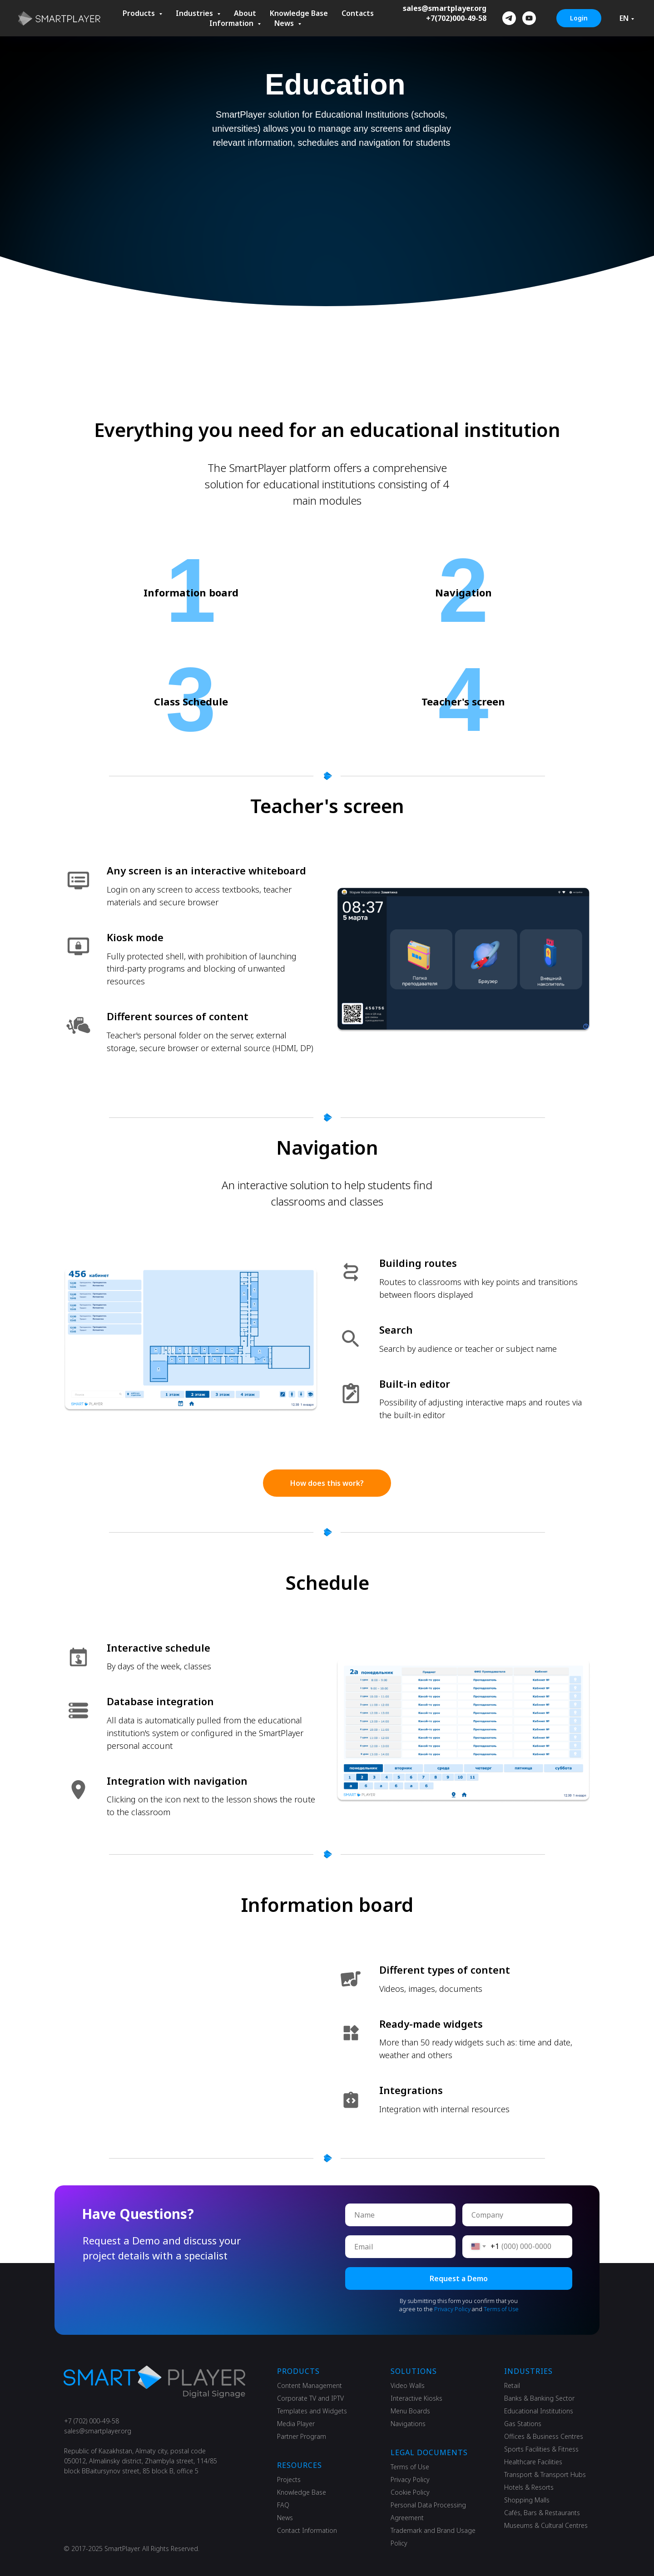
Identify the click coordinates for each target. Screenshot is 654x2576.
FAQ (283, 2505)
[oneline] (517, 2215)
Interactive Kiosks (416, 2398)
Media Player (296, 2423)
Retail (512, 2385)
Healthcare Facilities (533, 2461)
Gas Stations (522, 2423)
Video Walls (408, 2385)
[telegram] (509, 18)
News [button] (285, 23)
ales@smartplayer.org (99, 2431)
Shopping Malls (527, 2500)
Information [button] (232, 23)
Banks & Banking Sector (539, 2398)
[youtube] (529, 18)
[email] (400, 2246)
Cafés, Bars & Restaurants (542, 2512)
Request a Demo (459, 2278)
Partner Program (301, 2436)
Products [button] (140, 13)
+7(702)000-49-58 (456, 18)
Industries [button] (195, 13)
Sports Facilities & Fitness (541, 2449)
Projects (289, 2479)
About (245, 13)
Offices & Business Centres (543, 2436)
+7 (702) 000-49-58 (91, 2421)
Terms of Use (501, 2309)
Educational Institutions (538, 2411)
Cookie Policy (410, 2492)
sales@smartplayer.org (444, 8)
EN (624, 18)
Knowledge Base (299, 13)
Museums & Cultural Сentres (546, 2525)
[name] (400, 2215)
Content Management (309, 2385)
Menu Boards (410, 2411)
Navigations (408, 2423)
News (285, 2517)
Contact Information (307, 2530)
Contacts (358, 13)
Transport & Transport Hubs (545, 2474)
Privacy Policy (452, 2309)
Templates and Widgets (312, 2411)
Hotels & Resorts (529, 2487)
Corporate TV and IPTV (310, 2398)
